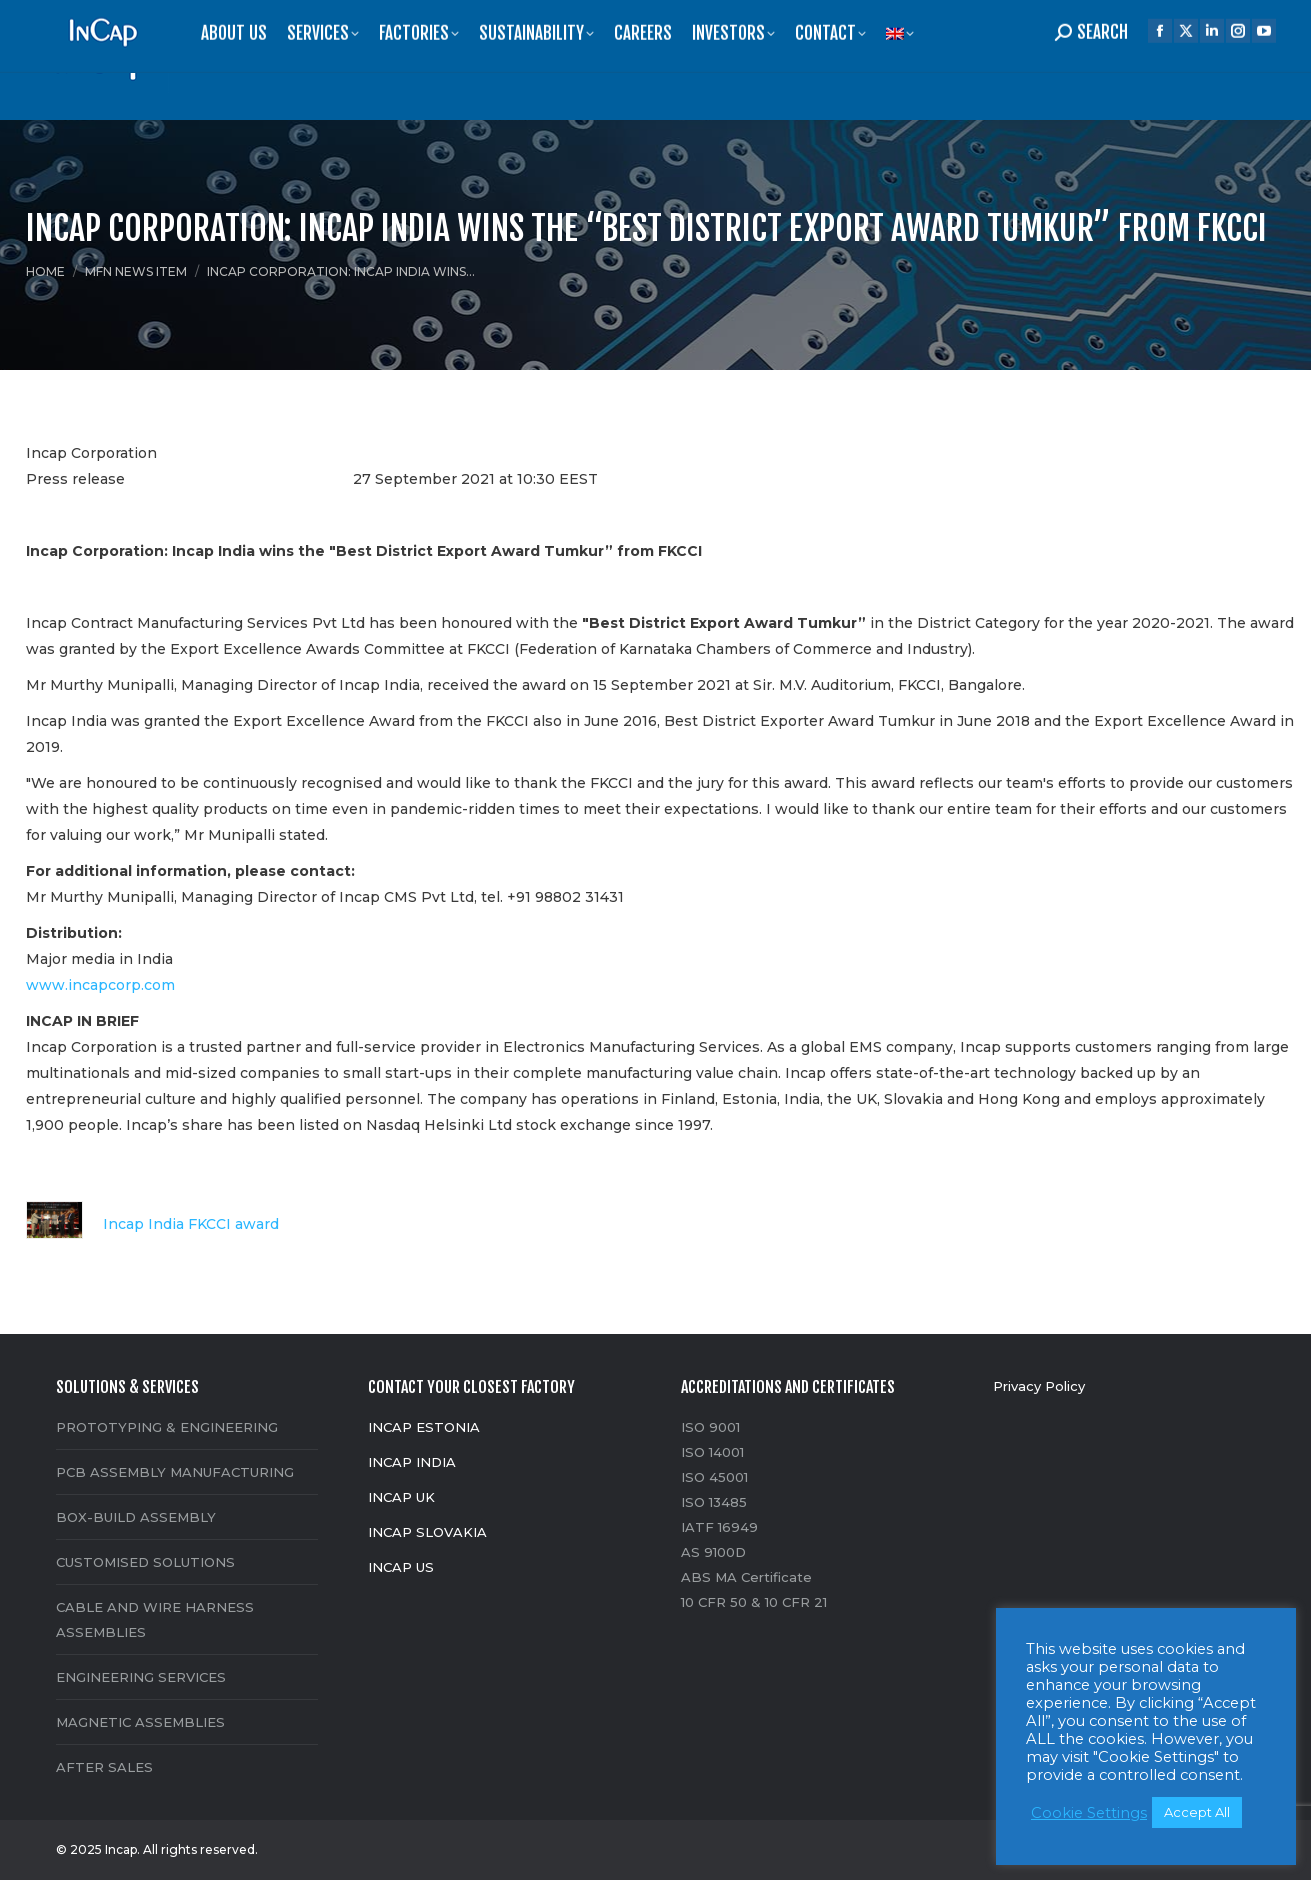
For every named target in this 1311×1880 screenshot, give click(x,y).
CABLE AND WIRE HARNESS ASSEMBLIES (155, 1619)
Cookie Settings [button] (1089, 1813)
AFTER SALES (104, 1767)
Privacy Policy (1039, 1386)
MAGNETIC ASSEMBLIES (140, 1722)
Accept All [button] (1197, 1812)
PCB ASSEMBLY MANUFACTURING (175, 1472)
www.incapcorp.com (100, 985)
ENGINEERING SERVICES (141, 1677)
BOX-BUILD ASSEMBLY (136, 1517)
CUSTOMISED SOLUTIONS (145, 1562)
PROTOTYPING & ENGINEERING (167, 1427)
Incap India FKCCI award (152, 1224)
